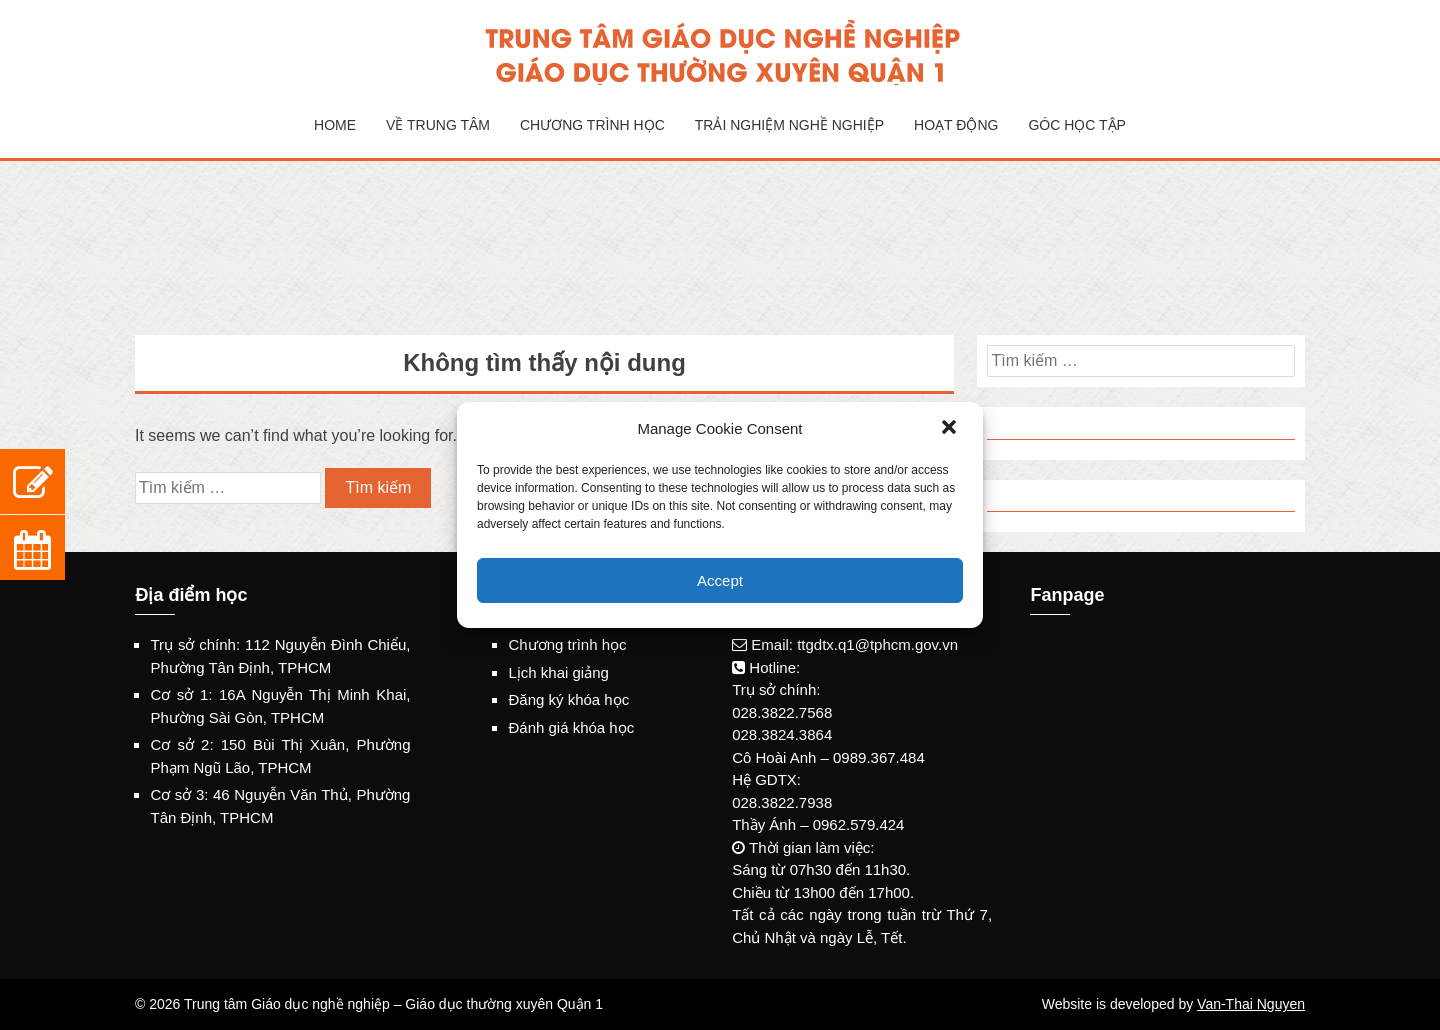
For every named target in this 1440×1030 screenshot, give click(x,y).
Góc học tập (1077, 125)
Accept (720, 580)
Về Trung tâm (438, 125)
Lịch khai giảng (558, 672)
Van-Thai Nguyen (1251, 1004)
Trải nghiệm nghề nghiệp (789, 125)
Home (335, 125)
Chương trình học (592, 125)
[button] (951, 429)
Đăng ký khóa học (568, 699)
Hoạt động (956, 125)
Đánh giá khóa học (571, 727)
